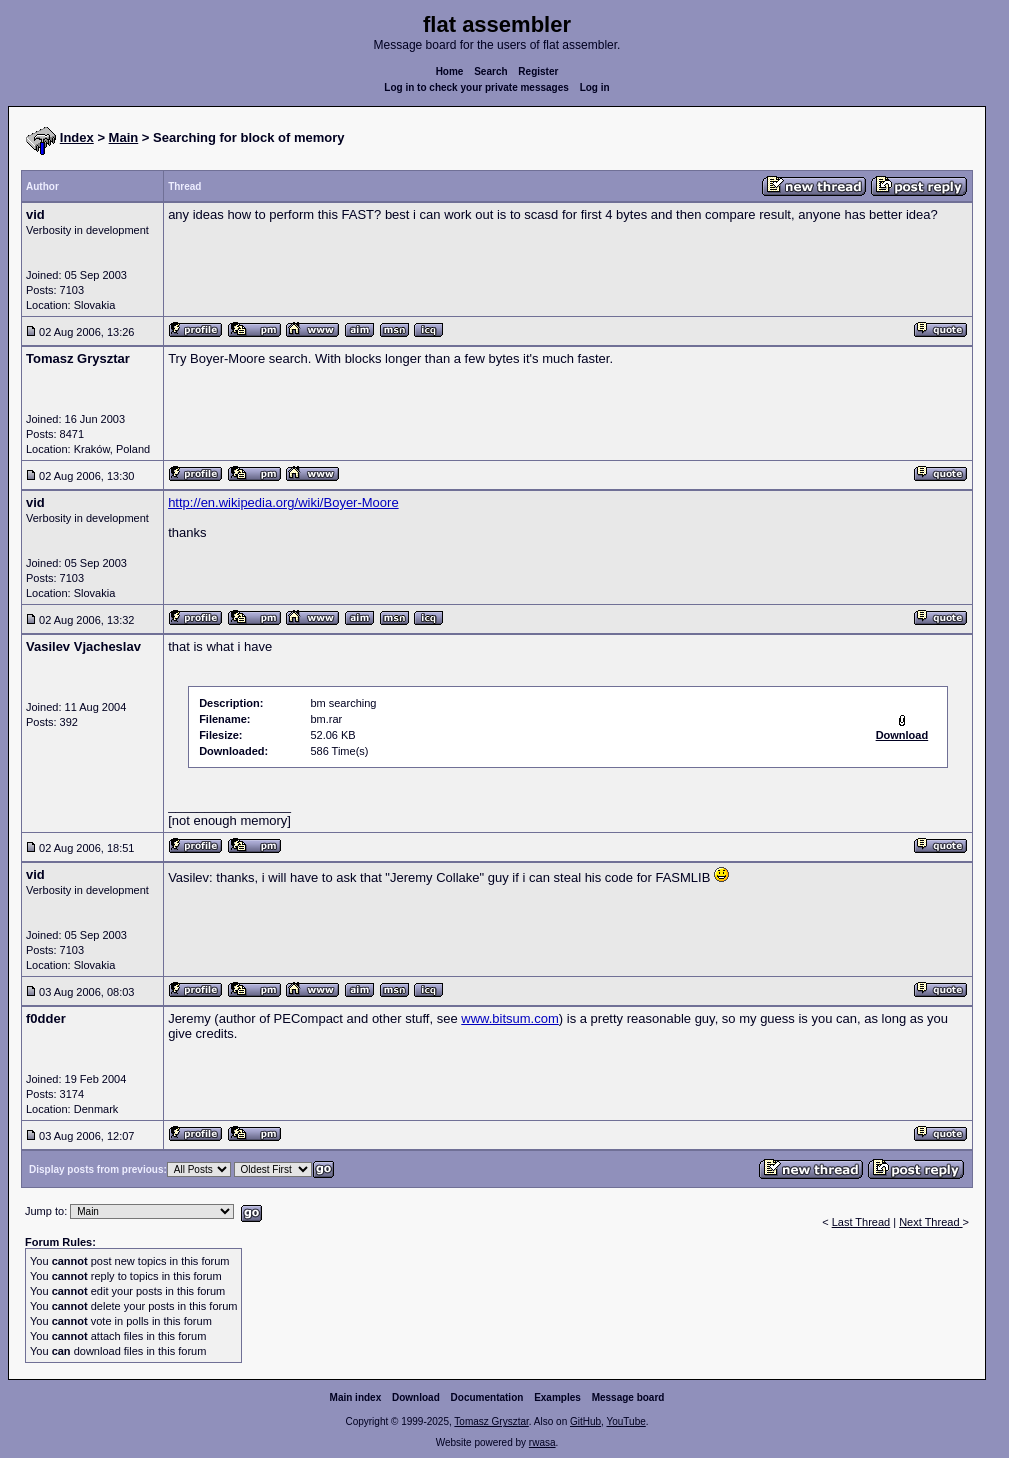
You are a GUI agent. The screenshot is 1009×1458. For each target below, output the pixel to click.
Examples (557, 1397)
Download (416, 1397)
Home (450, 71)
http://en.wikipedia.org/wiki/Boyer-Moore (283, 502)
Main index (356, 1397)
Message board (628, 1397)
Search (490, 71)
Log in (595, 87)
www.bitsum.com (510, 1018)
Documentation (487, 1397)
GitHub (585, 1421)
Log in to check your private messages (476, 87)
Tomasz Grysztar (491, 1421)
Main (124, 137)
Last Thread (861, 1222)
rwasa (542, 1442)
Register (538, 71)
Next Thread (930, 1222)
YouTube (625, 1421)
